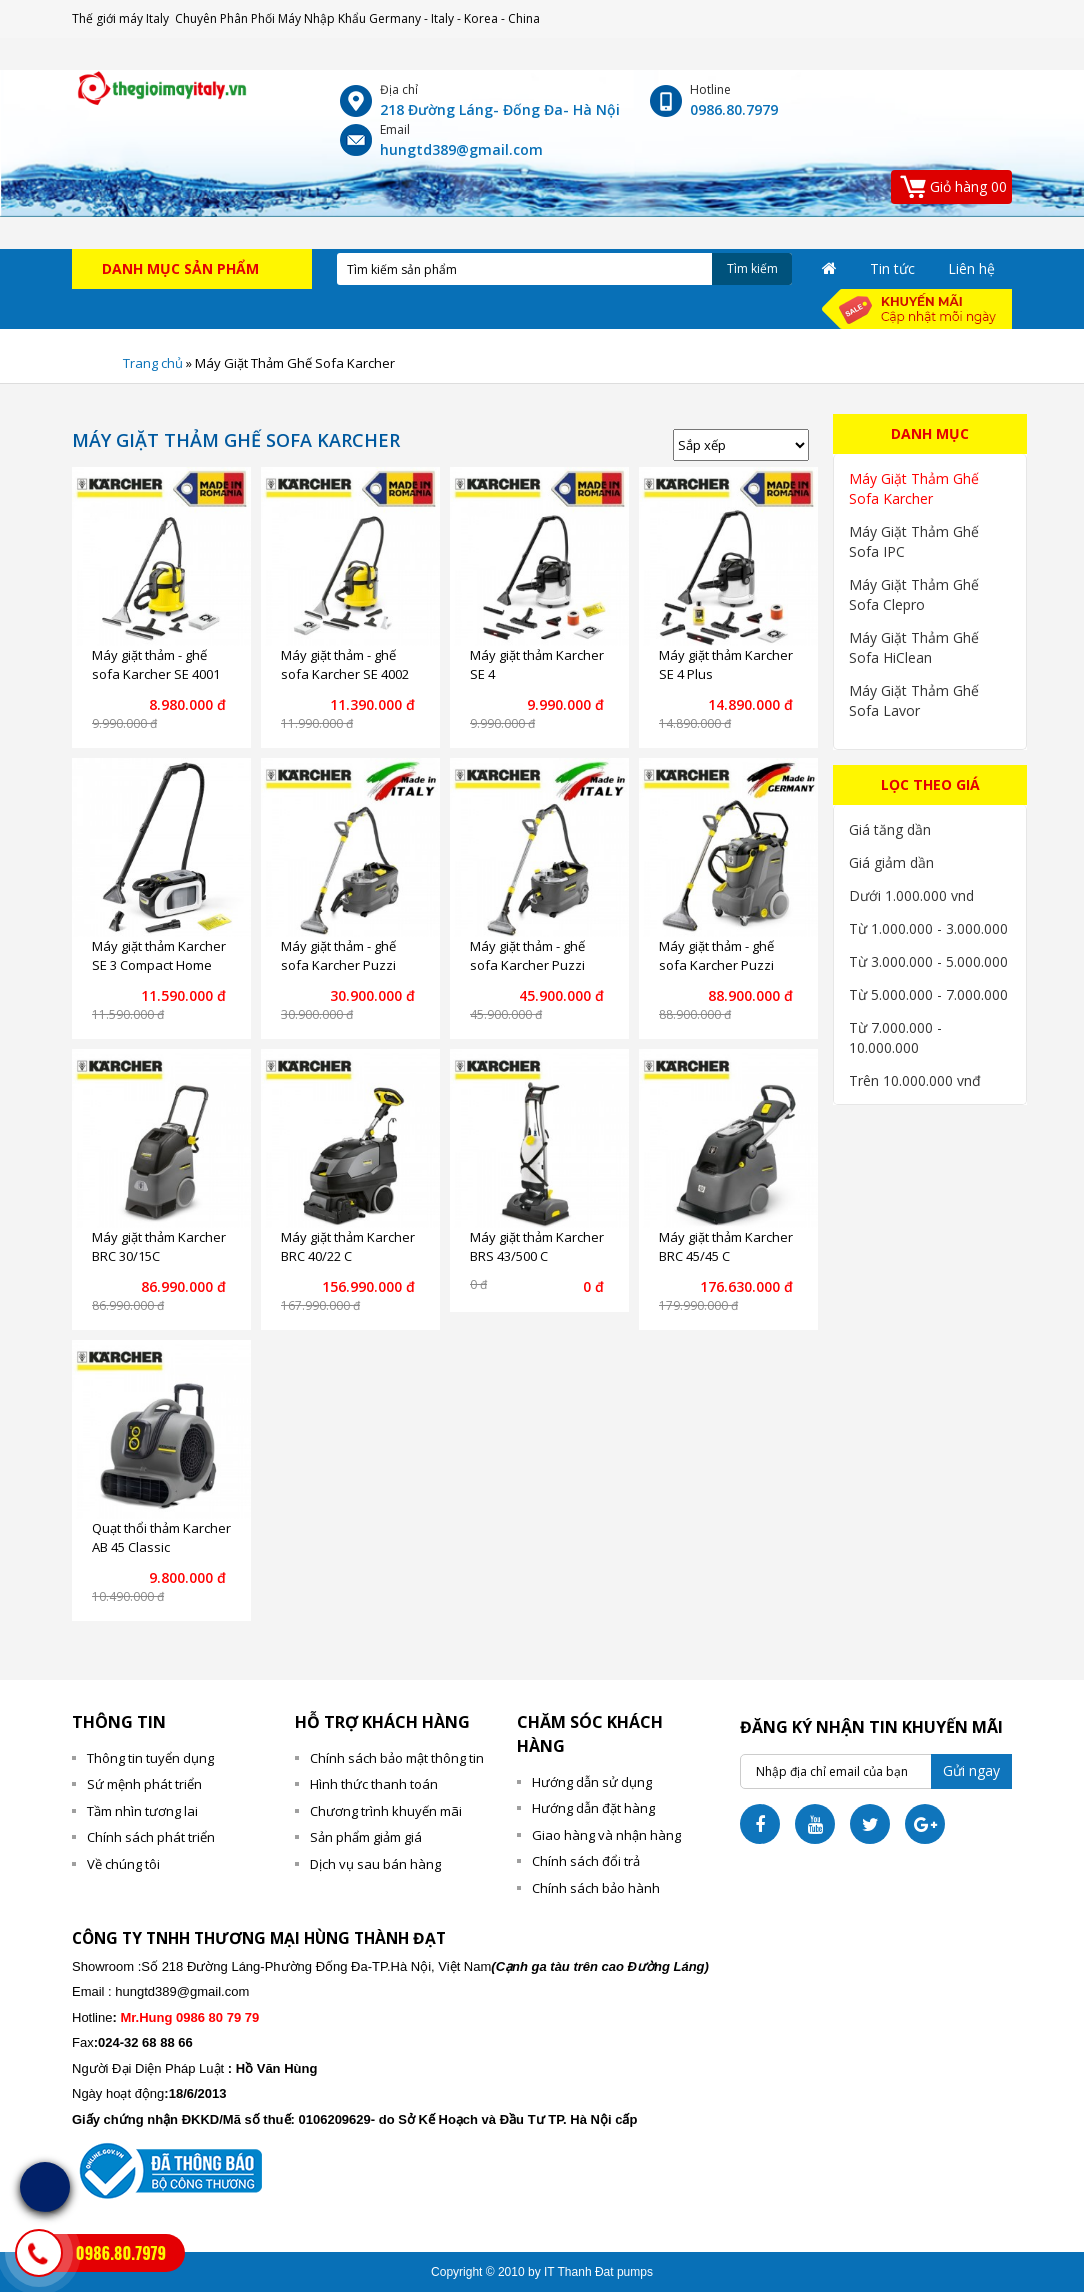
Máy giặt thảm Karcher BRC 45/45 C (726, 1247)
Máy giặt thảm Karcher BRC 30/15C (159, 1247)
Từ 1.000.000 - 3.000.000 (928, 928)
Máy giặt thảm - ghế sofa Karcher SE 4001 (156, 665)
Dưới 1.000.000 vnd (911, 895)
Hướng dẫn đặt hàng (593, 1808)
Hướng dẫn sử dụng (592, 1782)
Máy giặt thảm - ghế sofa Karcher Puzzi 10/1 (338, 965)
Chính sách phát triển (151, 1837)
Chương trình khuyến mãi (386, 1811)
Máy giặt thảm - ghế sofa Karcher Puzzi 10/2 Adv (527, 965)
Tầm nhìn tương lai (142, 1811)
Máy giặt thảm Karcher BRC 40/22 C (348, 1247)
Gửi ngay (971, 1770)
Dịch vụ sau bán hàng (375, 1864)
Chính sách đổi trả (586, 1861)
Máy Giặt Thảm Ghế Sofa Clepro (914, 594)
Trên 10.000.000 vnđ (915, 1080)
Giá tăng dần (890, 829)
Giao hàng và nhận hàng (606, 1835)
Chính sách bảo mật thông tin (397, 1758)
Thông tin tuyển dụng (150, 1758)
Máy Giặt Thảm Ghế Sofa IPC (914, 541)
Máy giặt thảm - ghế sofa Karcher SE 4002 (345, 665)
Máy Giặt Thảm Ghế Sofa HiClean (914, 647)
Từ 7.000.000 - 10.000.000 (895, 1037)
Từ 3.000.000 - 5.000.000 (928, 961)
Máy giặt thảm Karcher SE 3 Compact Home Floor (159, 965)
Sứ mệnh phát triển (144, 1784)
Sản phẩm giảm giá (366, 1837)
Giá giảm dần (891, 862)
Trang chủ (153, 363)
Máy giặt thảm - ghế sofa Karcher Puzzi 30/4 (716, 965)
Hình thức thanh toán (374, 1784)
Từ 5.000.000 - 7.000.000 (928, 994)
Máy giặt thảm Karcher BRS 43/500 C (537, 1247)
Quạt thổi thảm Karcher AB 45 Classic (161, 1538)
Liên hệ (971, 268)
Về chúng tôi (123, 1864)
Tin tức (892, 268)
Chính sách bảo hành (596, 1888)
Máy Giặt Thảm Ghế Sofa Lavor (914, 700)
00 (953, 185)
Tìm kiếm (752, 268)
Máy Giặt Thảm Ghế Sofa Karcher (914, 488)
